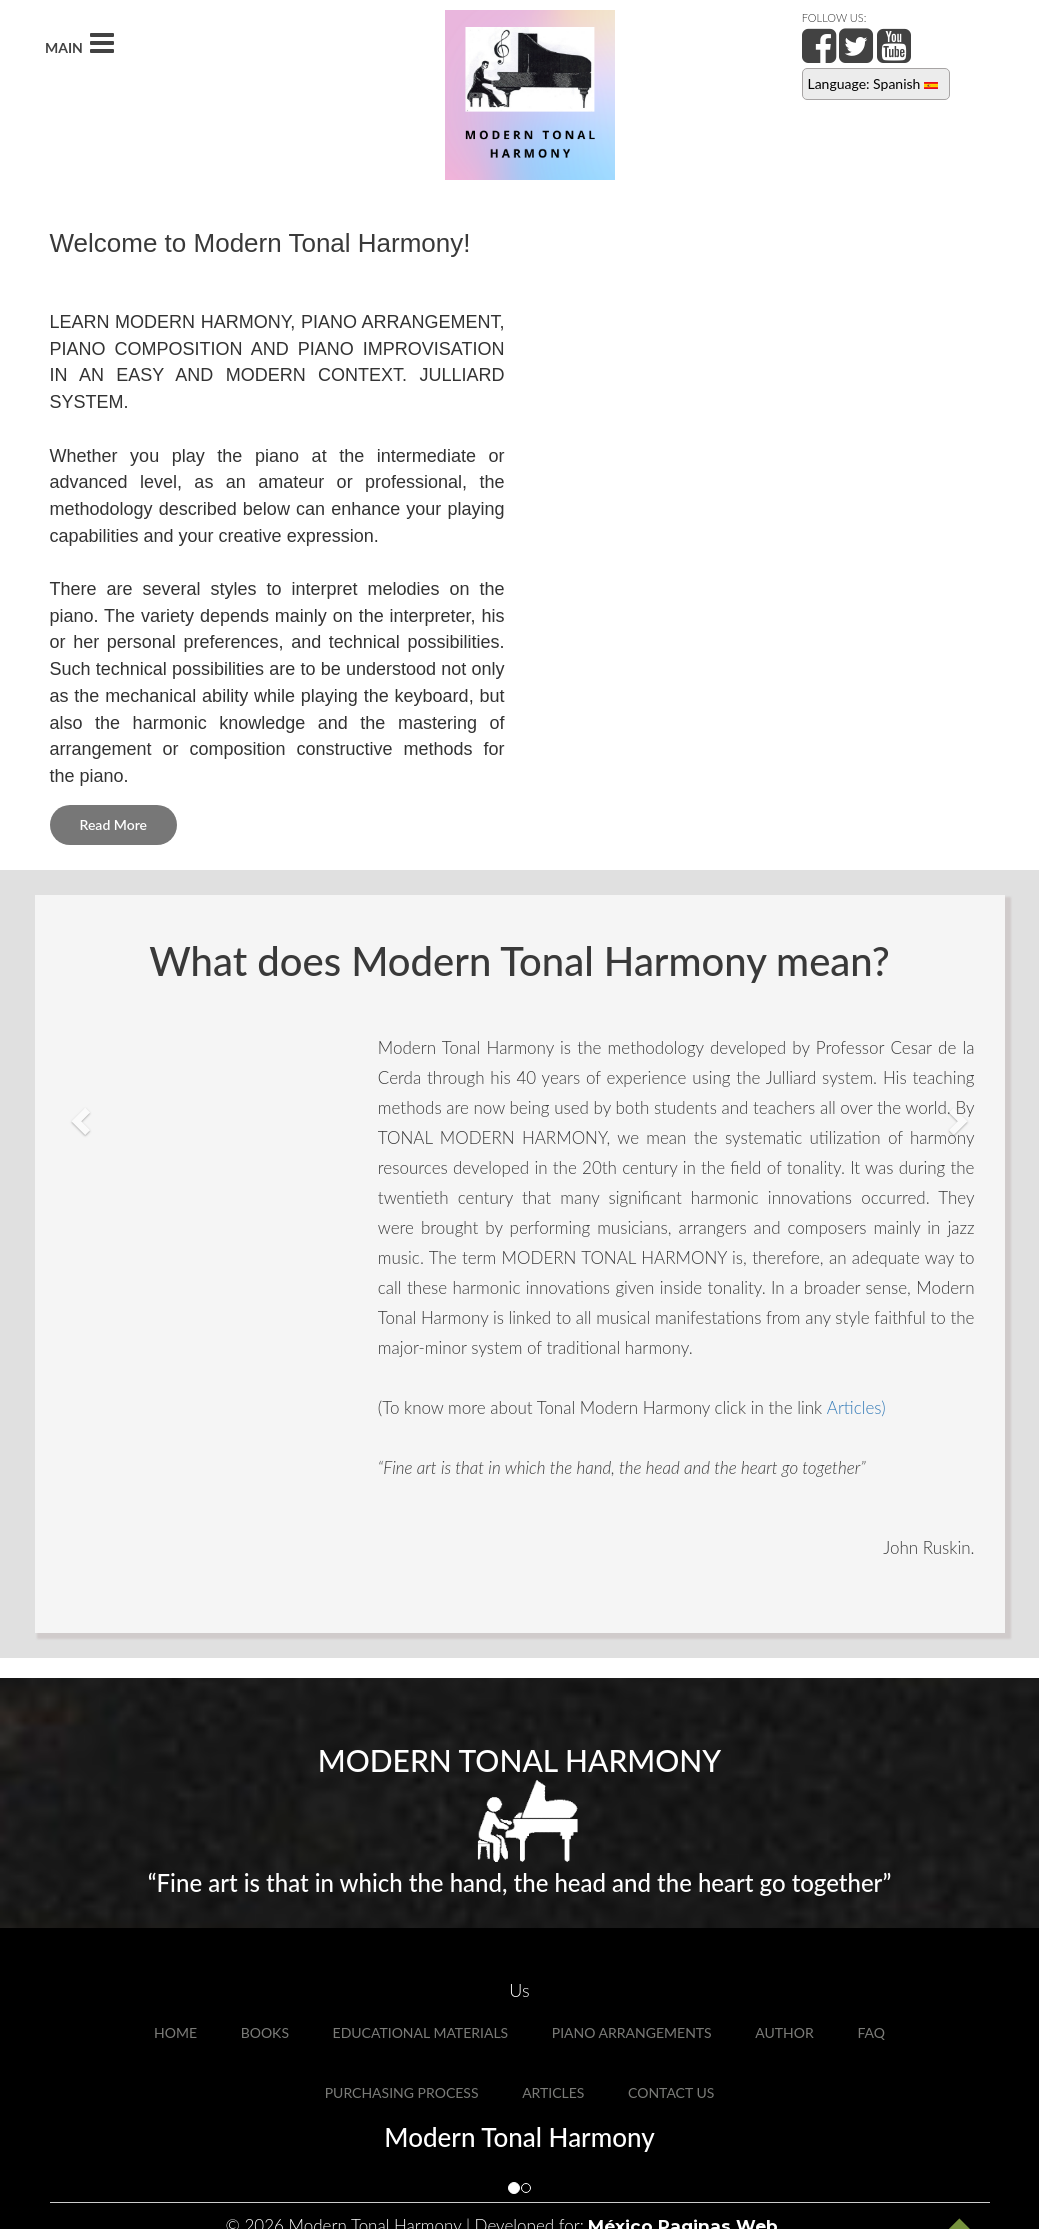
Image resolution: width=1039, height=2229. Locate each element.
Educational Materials (421, 2032)
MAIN (79, 44)
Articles (553, 2092)
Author (784, 2032)
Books (265, 2032)
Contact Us (671, 2092)
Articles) (856, 1407)
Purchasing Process (402, 2092)
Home (175, 2032)
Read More (114, 824)
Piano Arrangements (632, 2032)
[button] (78, 1114)
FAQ (871, 2032)
